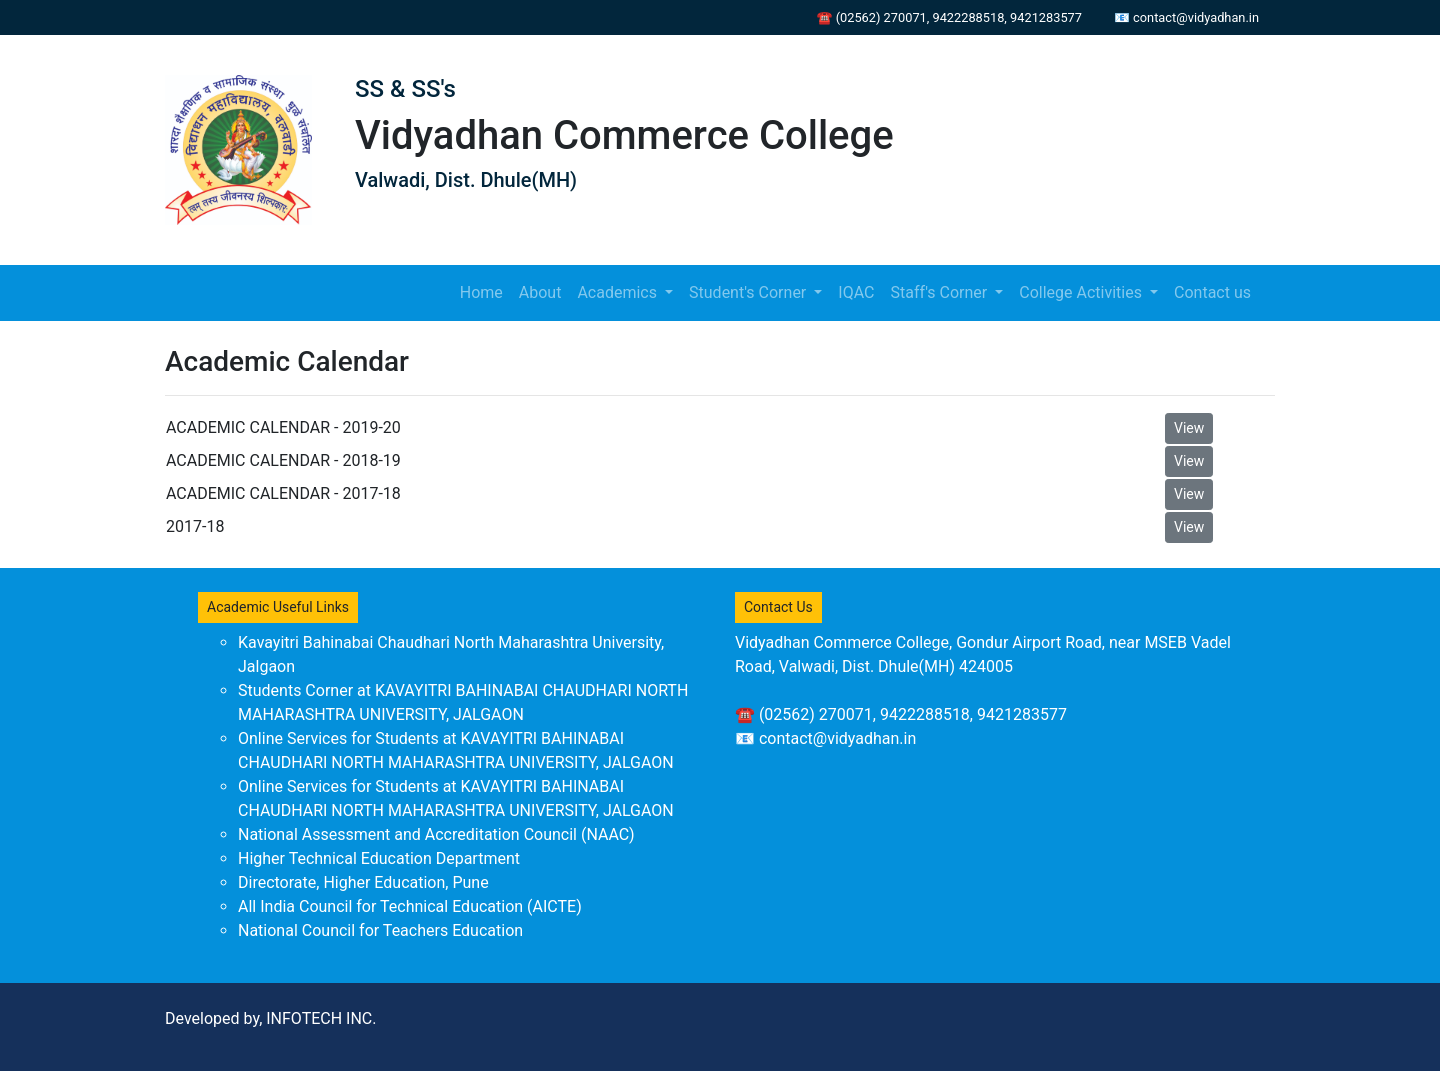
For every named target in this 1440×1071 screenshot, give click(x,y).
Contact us (1212, 292)
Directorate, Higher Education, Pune (363, 882)
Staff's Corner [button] (940, 292)
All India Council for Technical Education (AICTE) (410, 906)
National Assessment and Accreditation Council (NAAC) (436, 834)
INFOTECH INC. (321, 1018)
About (540, 292)
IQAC (856, 292)
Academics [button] (619, 292)
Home (485, 291)
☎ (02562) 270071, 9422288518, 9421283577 (949, 17)
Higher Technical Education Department (379, 858)
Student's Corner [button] (749, 292)
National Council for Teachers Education (380, 930)
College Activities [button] (1082, 292)
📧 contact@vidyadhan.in (1186, 17)
